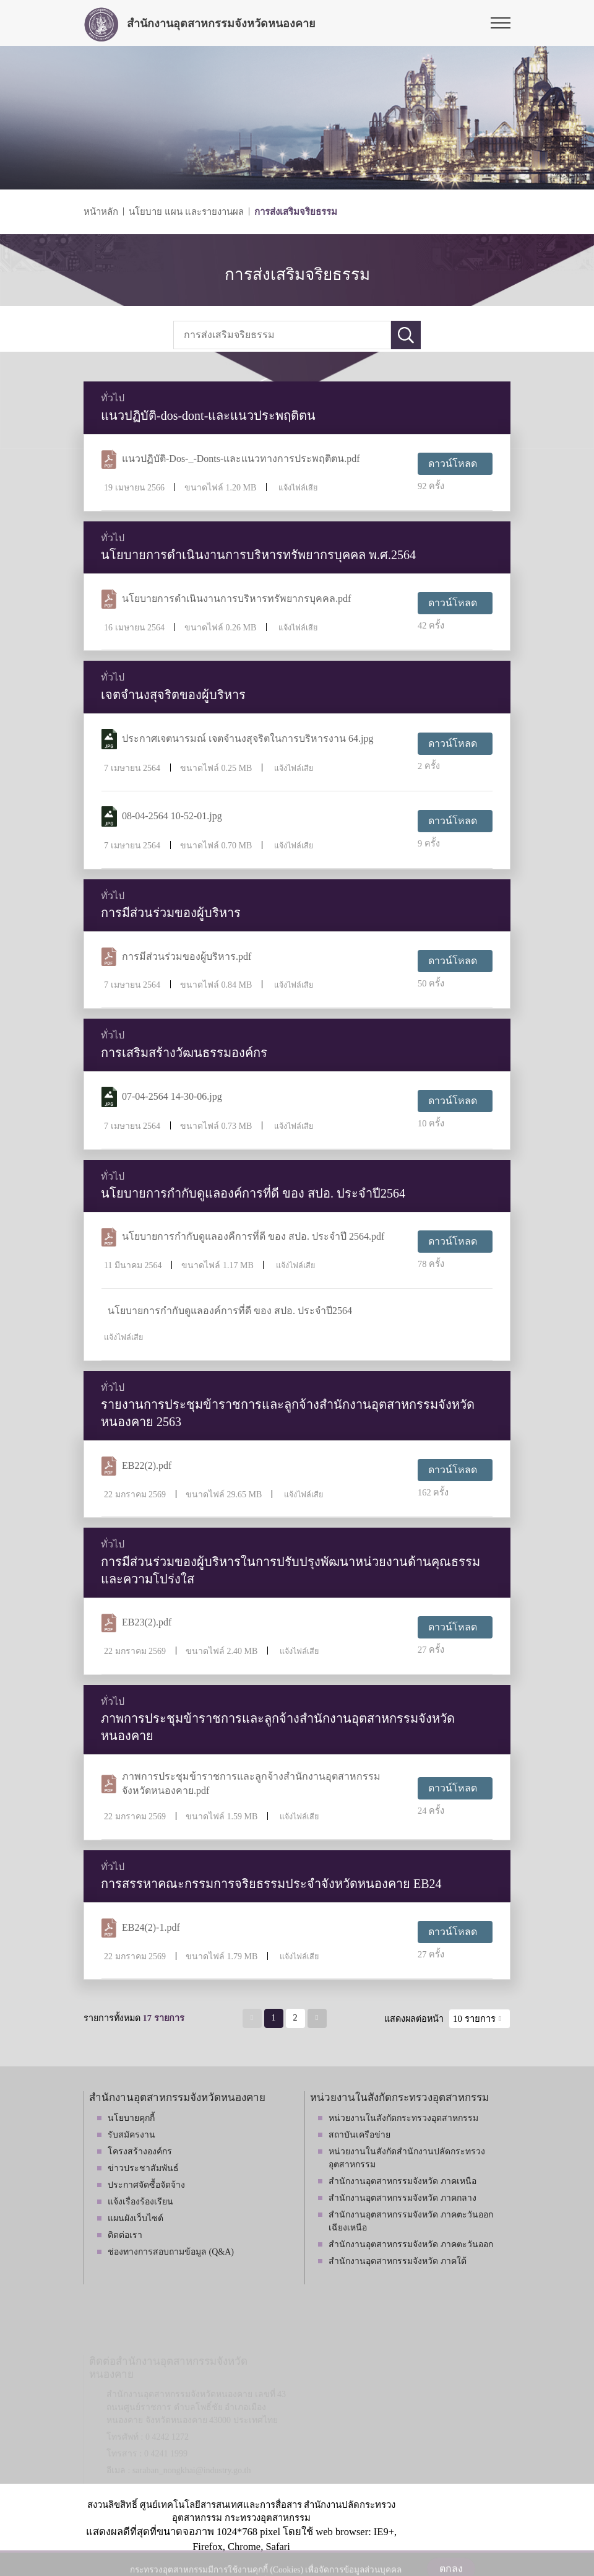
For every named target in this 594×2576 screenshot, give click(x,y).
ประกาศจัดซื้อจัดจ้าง (146, 2185)
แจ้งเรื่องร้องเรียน (140, 2201)
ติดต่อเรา (125, 2235)
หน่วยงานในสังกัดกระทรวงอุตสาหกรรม (403, 2118)
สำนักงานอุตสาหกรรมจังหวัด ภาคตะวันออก (411, 2244)
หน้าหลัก (101, 212)
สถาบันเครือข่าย (359, 2134)
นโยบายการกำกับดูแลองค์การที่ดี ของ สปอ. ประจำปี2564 (230, 1310)
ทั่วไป (112, 398)
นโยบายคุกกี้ (131, 2118)
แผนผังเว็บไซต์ (135, 2218)
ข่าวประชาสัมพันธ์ (143, 2168)
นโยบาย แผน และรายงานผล (186, 212)
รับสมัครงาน (131, 2134)
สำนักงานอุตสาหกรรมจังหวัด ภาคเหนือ (402, 2181)
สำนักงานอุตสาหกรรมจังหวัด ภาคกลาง (402, 2198)
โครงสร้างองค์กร (140, 2151)
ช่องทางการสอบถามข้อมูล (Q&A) (171, 2251)
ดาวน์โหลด (452, 463)
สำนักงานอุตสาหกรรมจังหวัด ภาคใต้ (398, 2261)
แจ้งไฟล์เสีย (297, 488)
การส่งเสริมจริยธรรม (295, 212)
